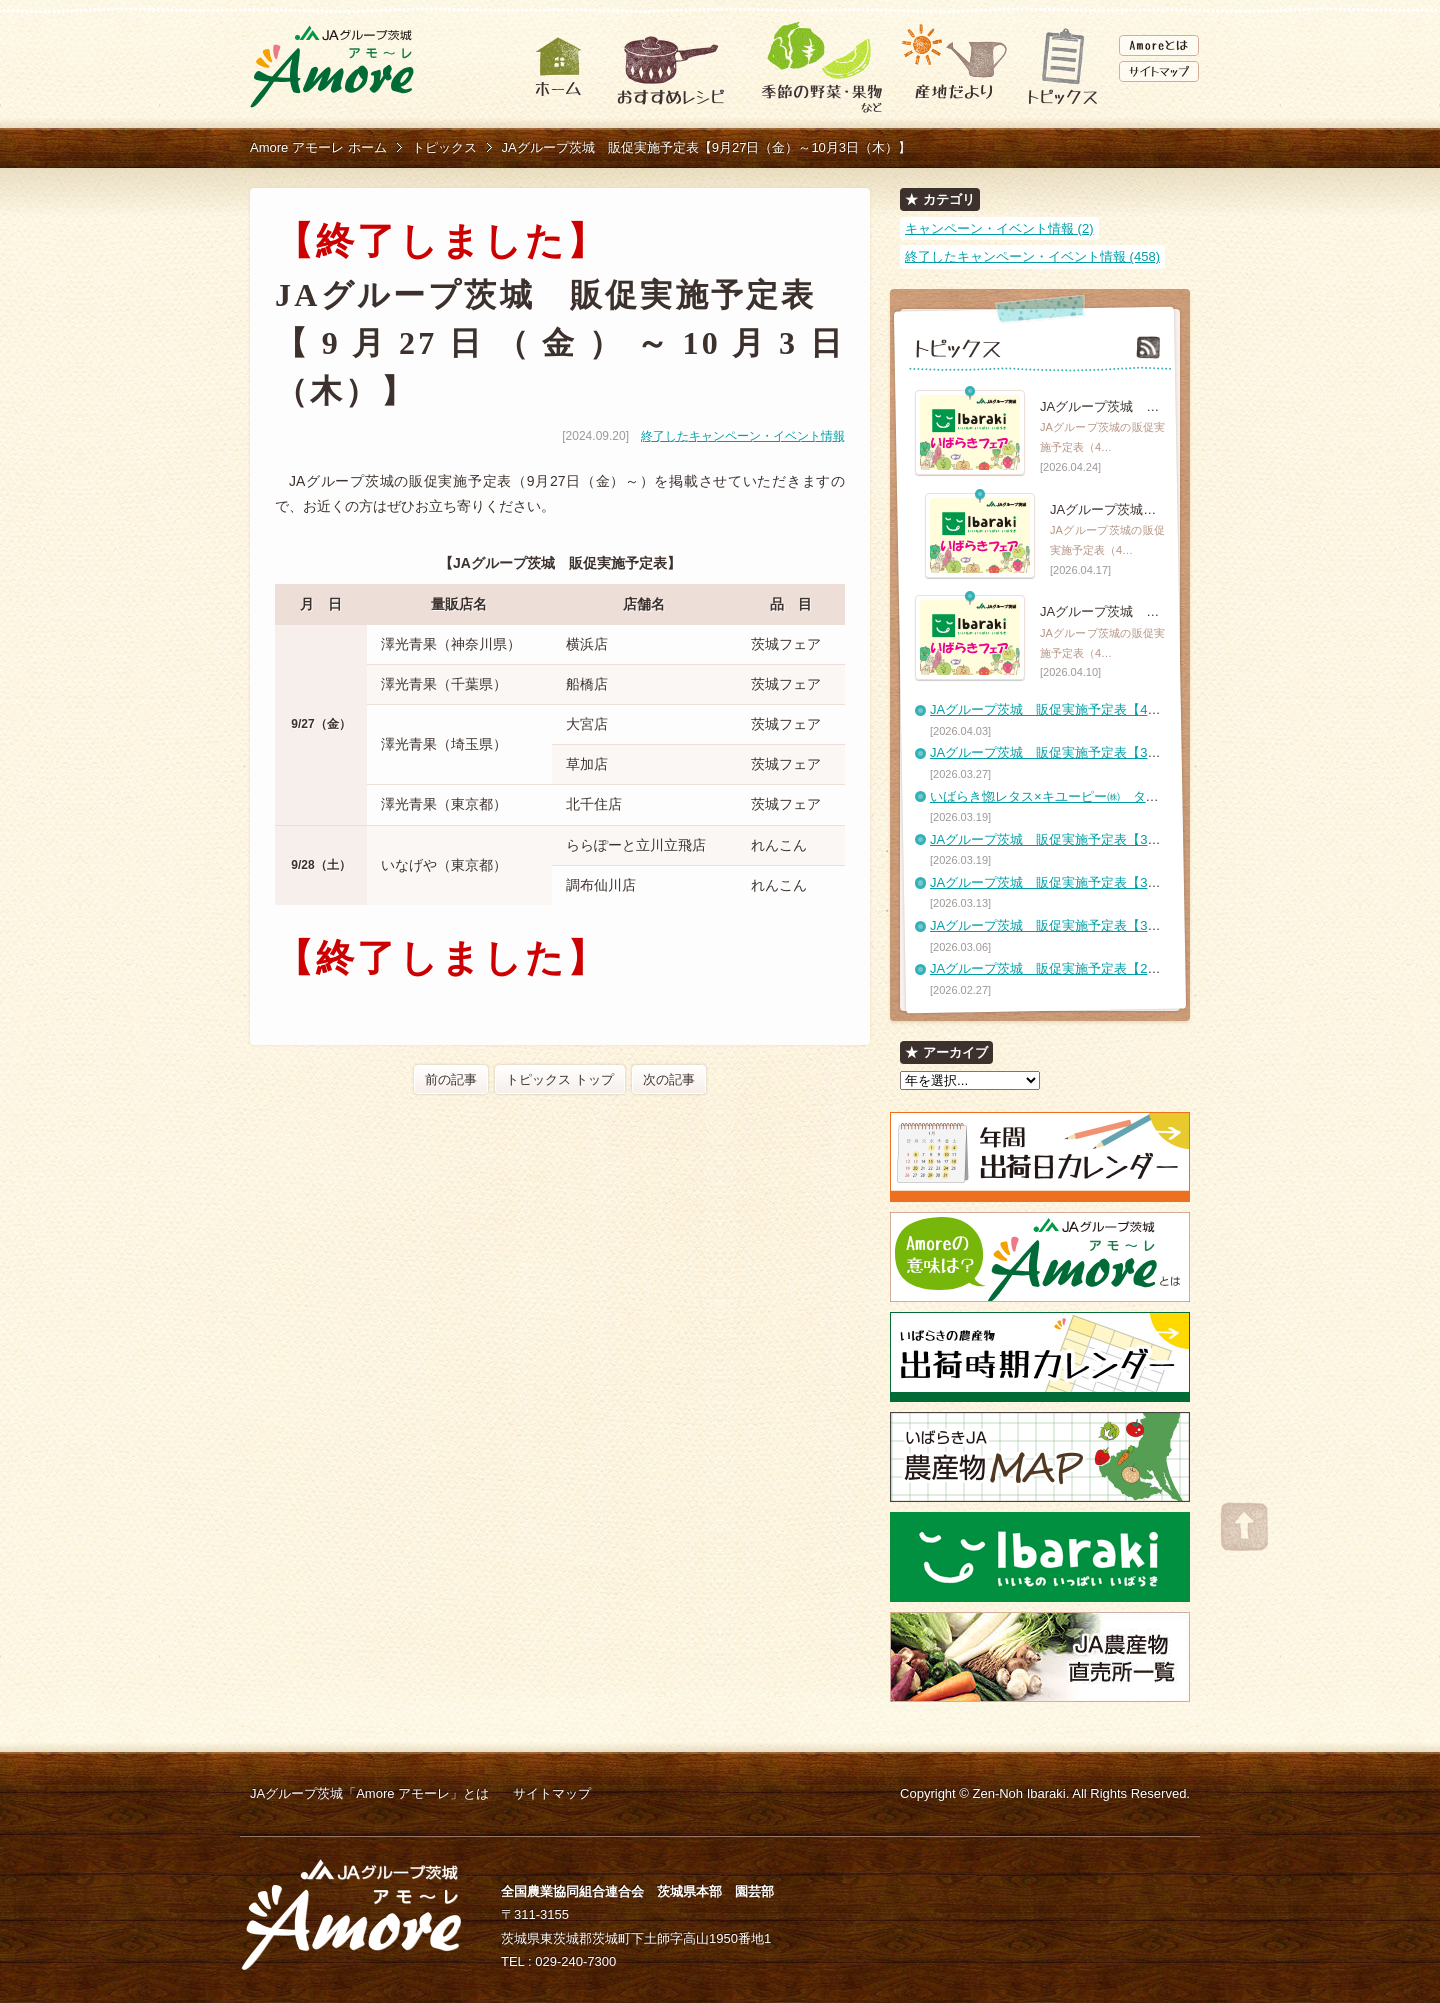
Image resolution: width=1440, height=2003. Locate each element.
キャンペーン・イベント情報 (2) (999, 228)
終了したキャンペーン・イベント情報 (743, 436)
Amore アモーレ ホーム (318, 147)
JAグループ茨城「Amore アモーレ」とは (369, 1793)
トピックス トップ (560, 1079)
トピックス (444, 147)
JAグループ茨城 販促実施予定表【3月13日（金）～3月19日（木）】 (1135, 882)
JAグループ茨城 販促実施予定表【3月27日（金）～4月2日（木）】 (1131, 752)
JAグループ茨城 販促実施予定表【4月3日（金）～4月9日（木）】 (1127, 709)
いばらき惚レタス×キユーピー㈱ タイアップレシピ (1083, 796)
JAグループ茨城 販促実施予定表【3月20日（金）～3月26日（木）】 (1135, 839)
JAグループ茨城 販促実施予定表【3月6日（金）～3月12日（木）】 (1131, 925)
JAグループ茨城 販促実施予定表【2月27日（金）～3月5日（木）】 (1131, 968)
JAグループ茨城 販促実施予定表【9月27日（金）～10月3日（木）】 (707, 147)
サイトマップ (552, 1793)
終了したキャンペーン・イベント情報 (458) (1032, 256)
